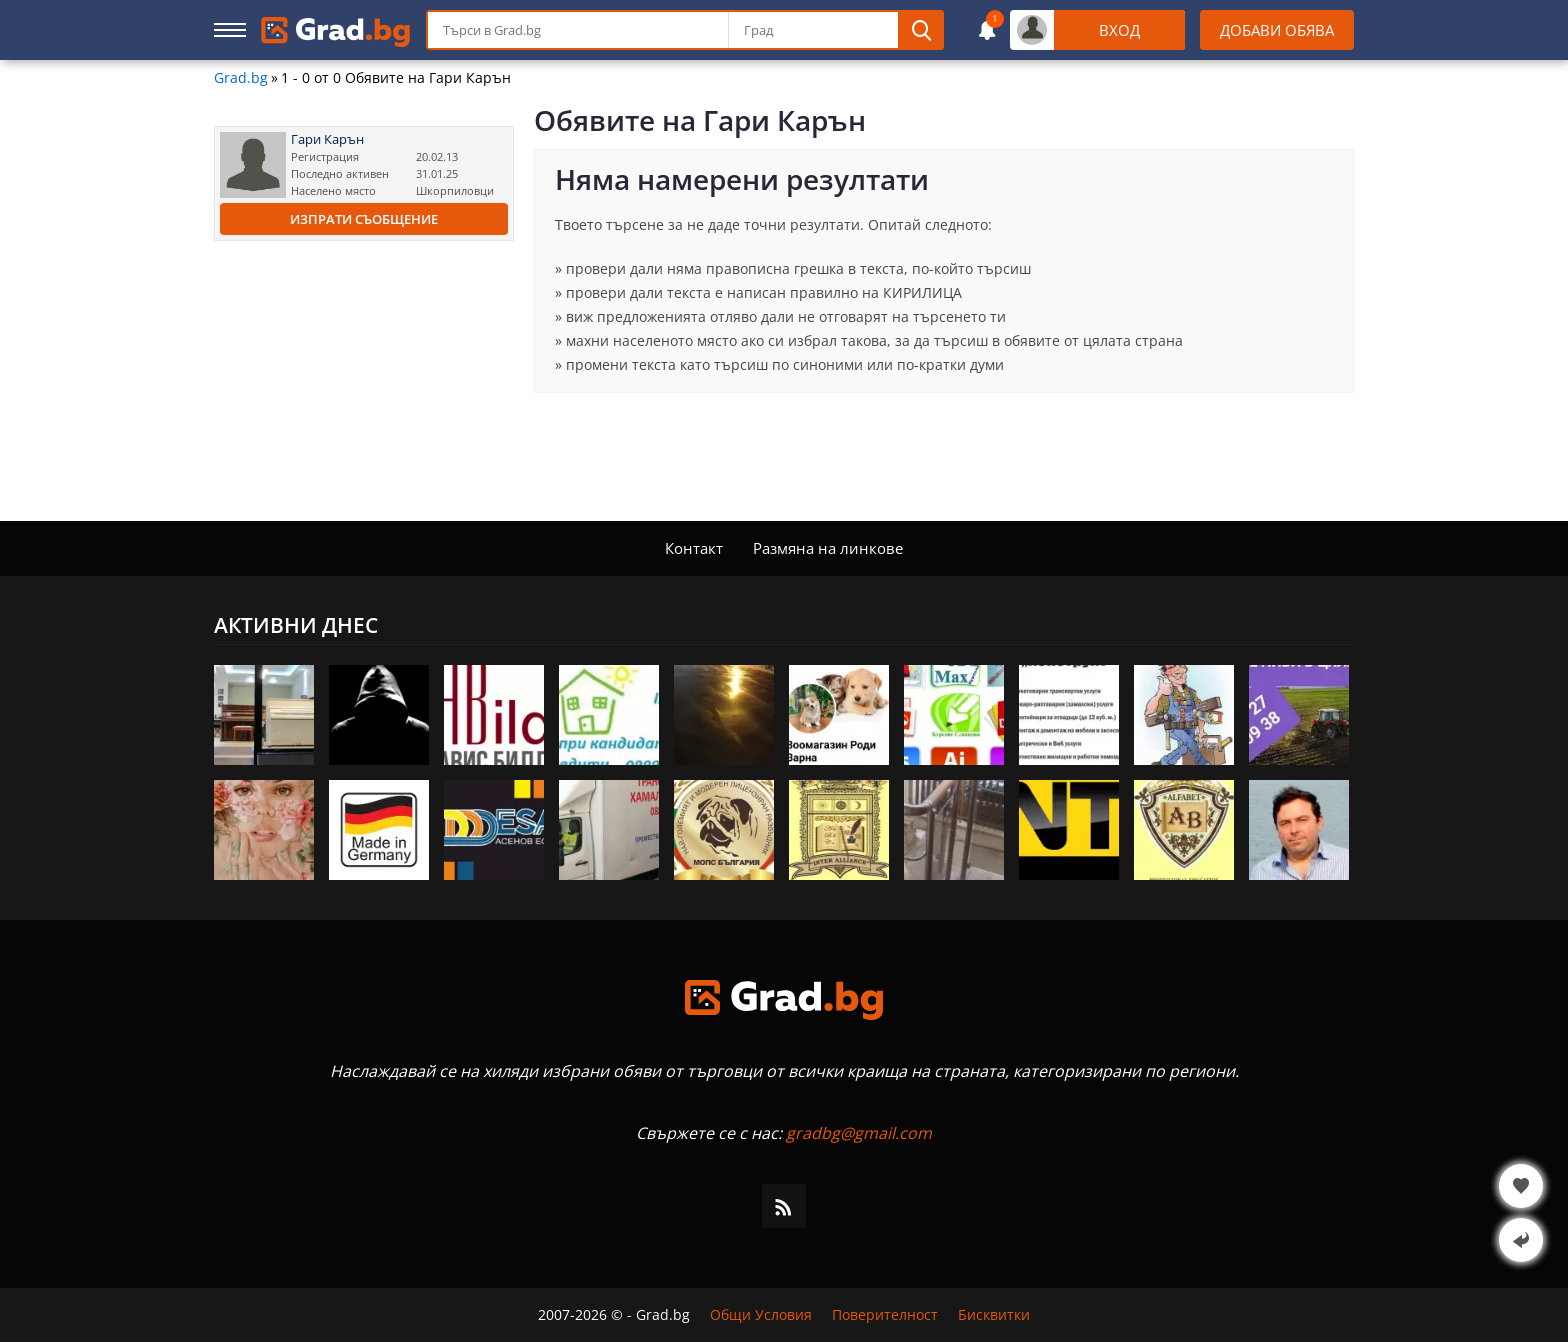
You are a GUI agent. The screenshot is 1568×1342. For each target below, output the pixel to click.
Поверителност (885, 1315)
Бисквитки (994, 1315)
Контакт (694, 548)
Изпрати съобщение (364, 219)
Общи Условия (761, 1315)
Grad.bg (241, 78)
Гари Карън (327, 139)
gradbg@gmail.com (859, 1133)
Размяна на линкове (828, 548)
